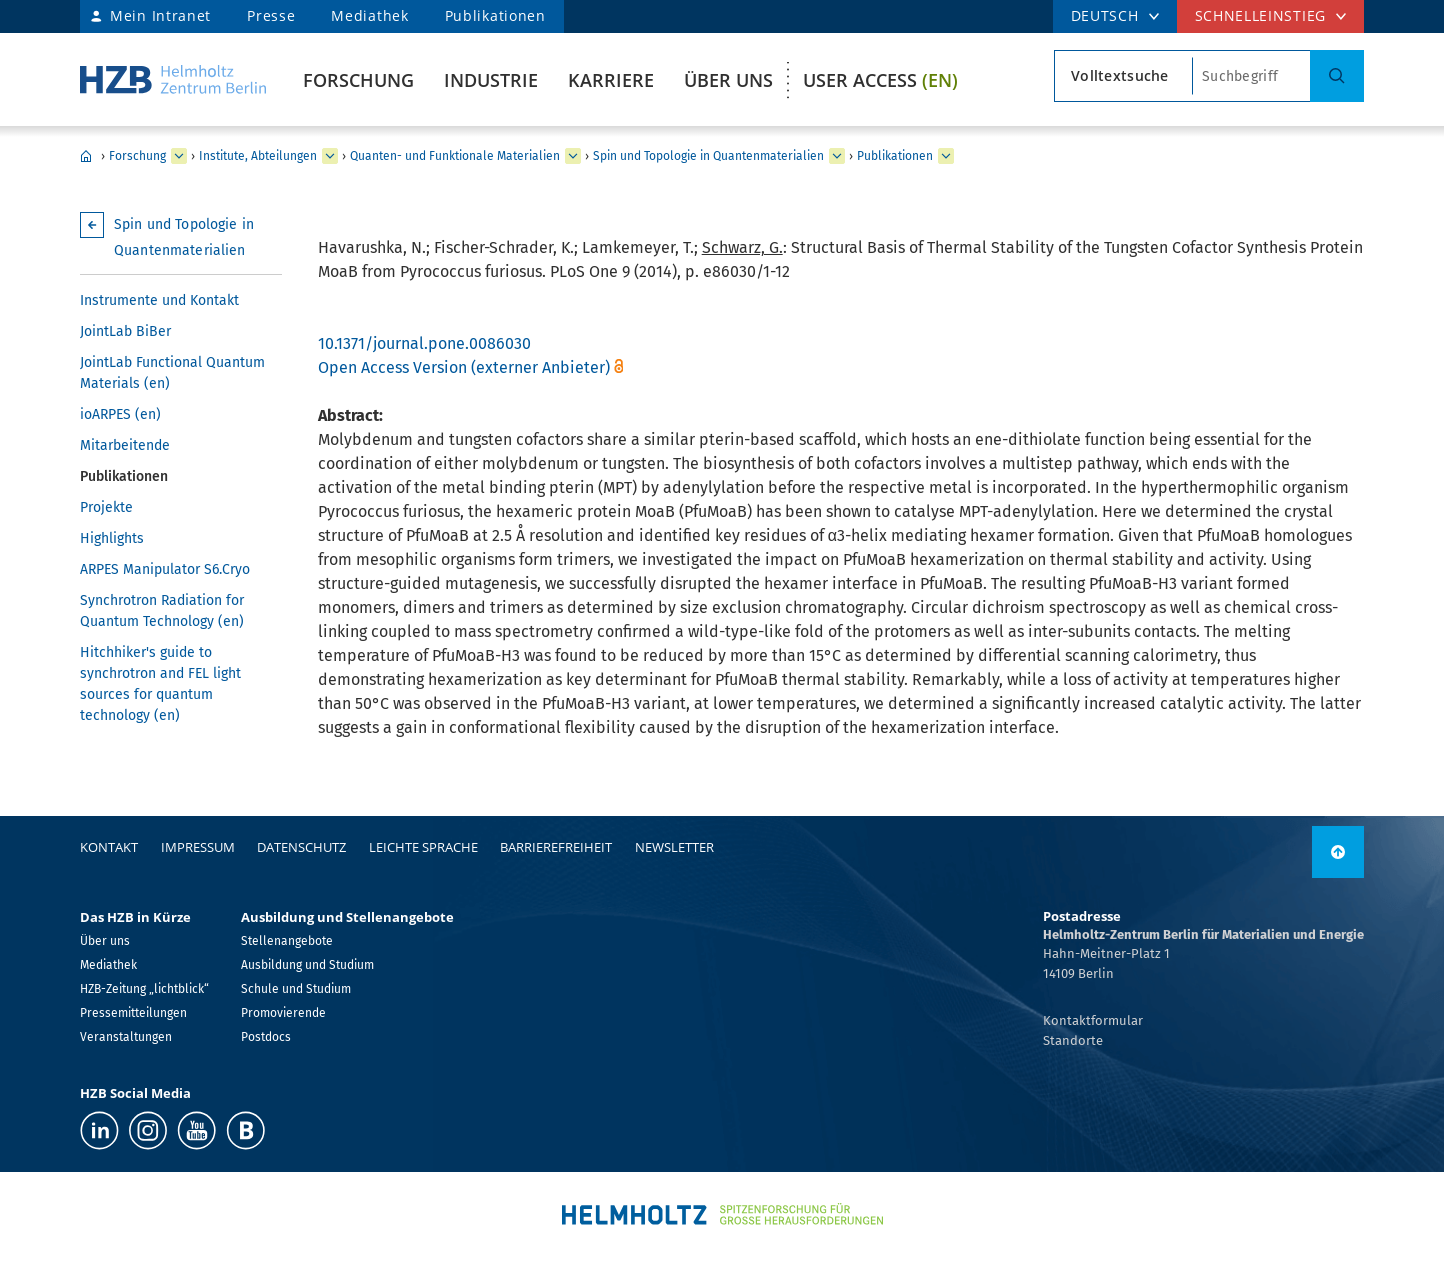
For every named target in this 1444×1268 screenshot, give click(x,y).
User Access (880, 80)
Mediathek (369, 15)
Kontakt (109, 847)
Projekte (106, 507)
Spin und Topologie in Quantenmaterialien (708, 156)
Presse (271, 15)
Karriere (611, 80)
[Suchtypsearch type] (1123, 76)
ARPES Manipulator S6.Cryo (165, 569)
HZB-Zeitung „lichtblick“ (144, 989)
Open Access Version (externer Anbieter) (464, 367)
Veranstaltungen (126, 1037)
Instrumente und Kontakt (159, 300)
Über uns (728, 80)
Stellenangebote (287, 941)
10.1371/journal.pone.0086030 (424, 343)
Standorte (1073, 1040)
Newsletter (674, 847)
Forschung (358, 80)
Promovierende (283, 1013)
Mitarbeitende (125, 445)
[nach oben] (1338, 852)
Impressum (198, 847)
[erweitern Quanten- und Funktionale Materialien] (573, 156)
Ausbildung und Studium (307, 965)
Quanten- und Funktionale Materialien (455, 156)
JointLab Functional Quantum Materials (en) (172, 373)
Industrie (491, 80)
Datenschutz (301, 847)
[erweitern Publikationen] (946, 156)
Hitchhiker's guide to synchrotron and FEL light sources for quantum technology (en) (160, 684)
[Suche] (1337, 76)
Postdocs (266, 1037)
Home (86, 156)
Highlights (112, 538)
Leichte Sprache (423, 847)
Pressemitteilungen (133, 1013)
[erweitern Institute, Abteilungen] (330, 156)
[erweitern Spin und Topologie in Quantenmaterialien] (837, 156)
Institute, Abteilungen (258, 156)
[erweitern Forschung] (179, 156)
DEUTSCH (1105, 15)
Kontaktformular (1093, 1020)
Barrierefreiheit (556, 847)
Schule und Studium (296, 989)
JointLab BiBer (125, 331)
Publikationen (495, 15)
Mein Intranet (160, 15)
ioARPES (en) (120, 414)
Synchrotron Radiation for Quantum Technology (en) (162, 611)
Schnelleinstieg (1261, 15)
